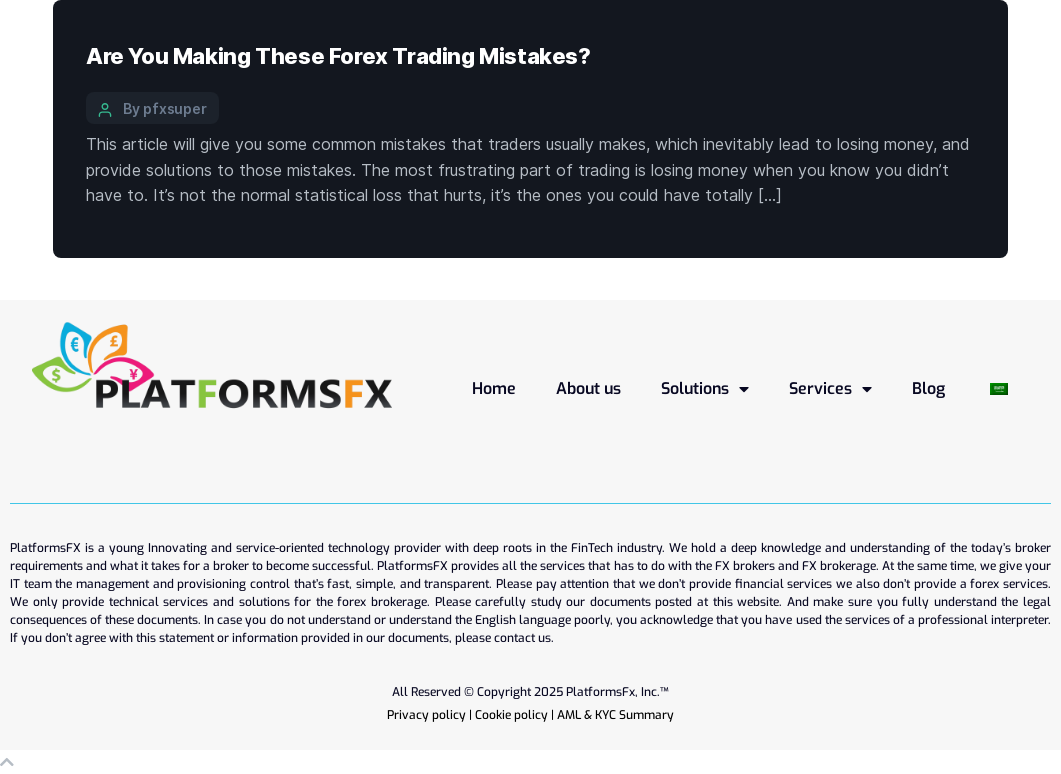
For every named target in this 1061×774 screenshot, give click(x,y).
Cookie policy (511, 715)
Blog (928, 388)
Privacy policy (426, 715)
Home (494, 388)
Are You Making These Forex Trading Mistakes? (338, 56)
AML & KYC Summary (615, 715)
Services (830, 389)
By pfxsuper (165, 108)
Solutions (705, 389)
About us (588, 388)
